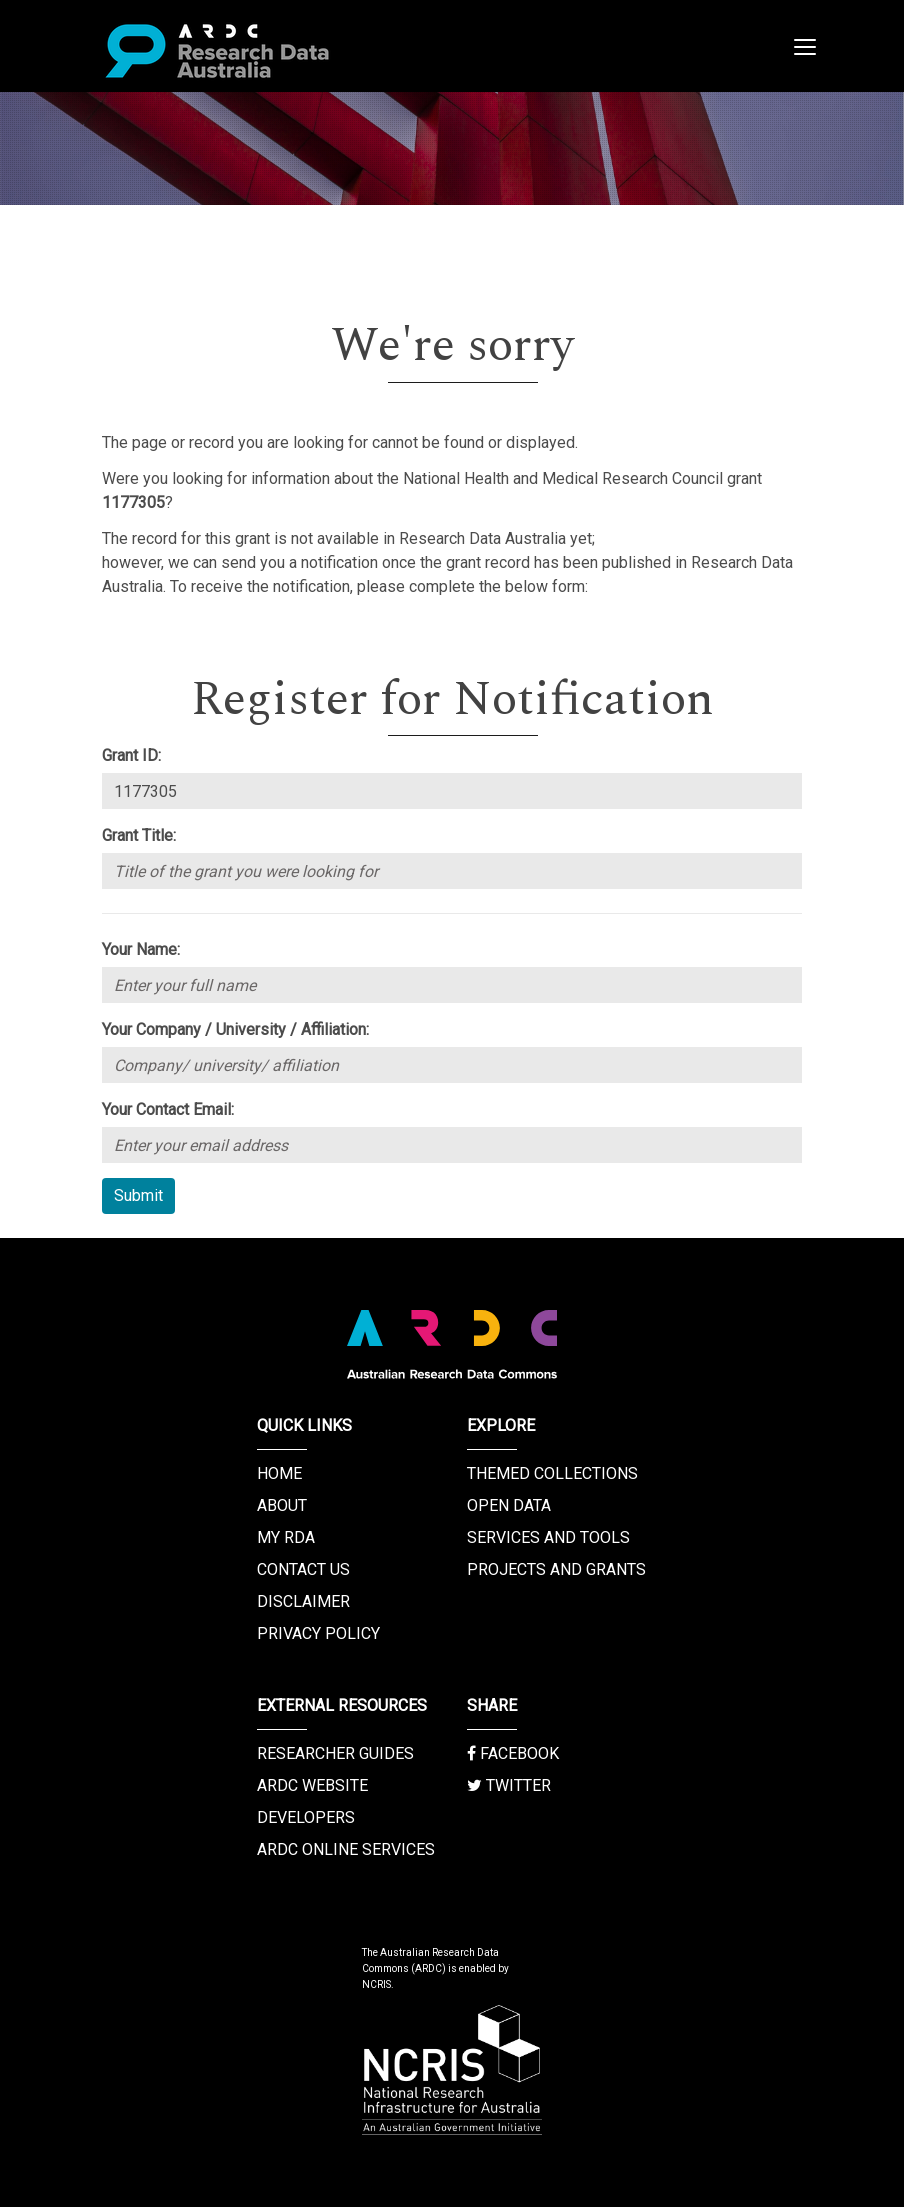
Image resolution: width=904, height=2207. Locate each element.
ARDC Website (312, 1785)
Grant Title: (139, 835)
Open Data (509, 1505)
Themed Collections (552, 1473)
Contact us (303, 1569)
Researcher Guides (335, 1753)
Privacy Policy (318, 1633)
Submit (138, 1195)
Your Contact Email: (168, 1109)
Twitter (509, 1785)
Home (279, 1473)
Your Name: (141, 949)
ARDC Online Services (346, 1849)
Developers (306, 1817)
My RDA (286, 1537)
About (282, 1505)
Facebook (513, 1753)
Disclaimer (303, 1601)
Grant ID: (131, 755)
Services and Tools (548, 1537)
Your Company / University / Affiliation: (235, 1029)
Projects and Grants (556, 1569)
